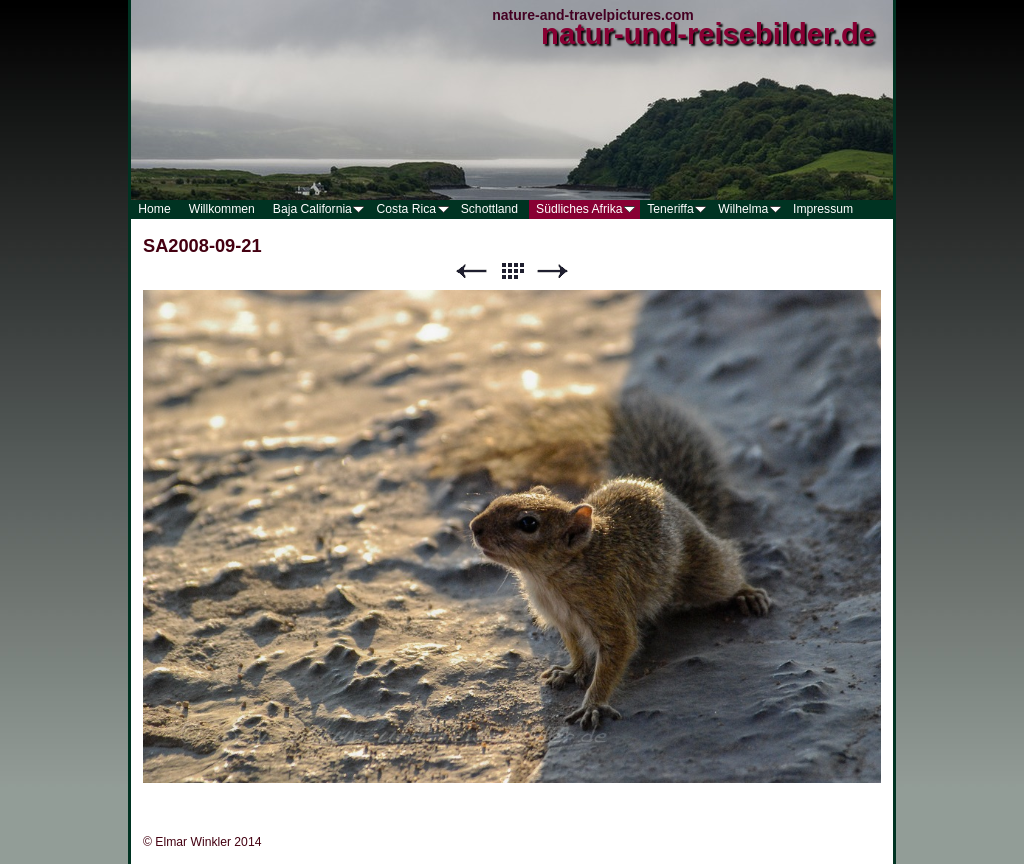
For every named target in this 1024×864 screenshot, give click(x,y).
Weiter (553, 271)
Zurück (471, 271)
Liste (512, 271)
